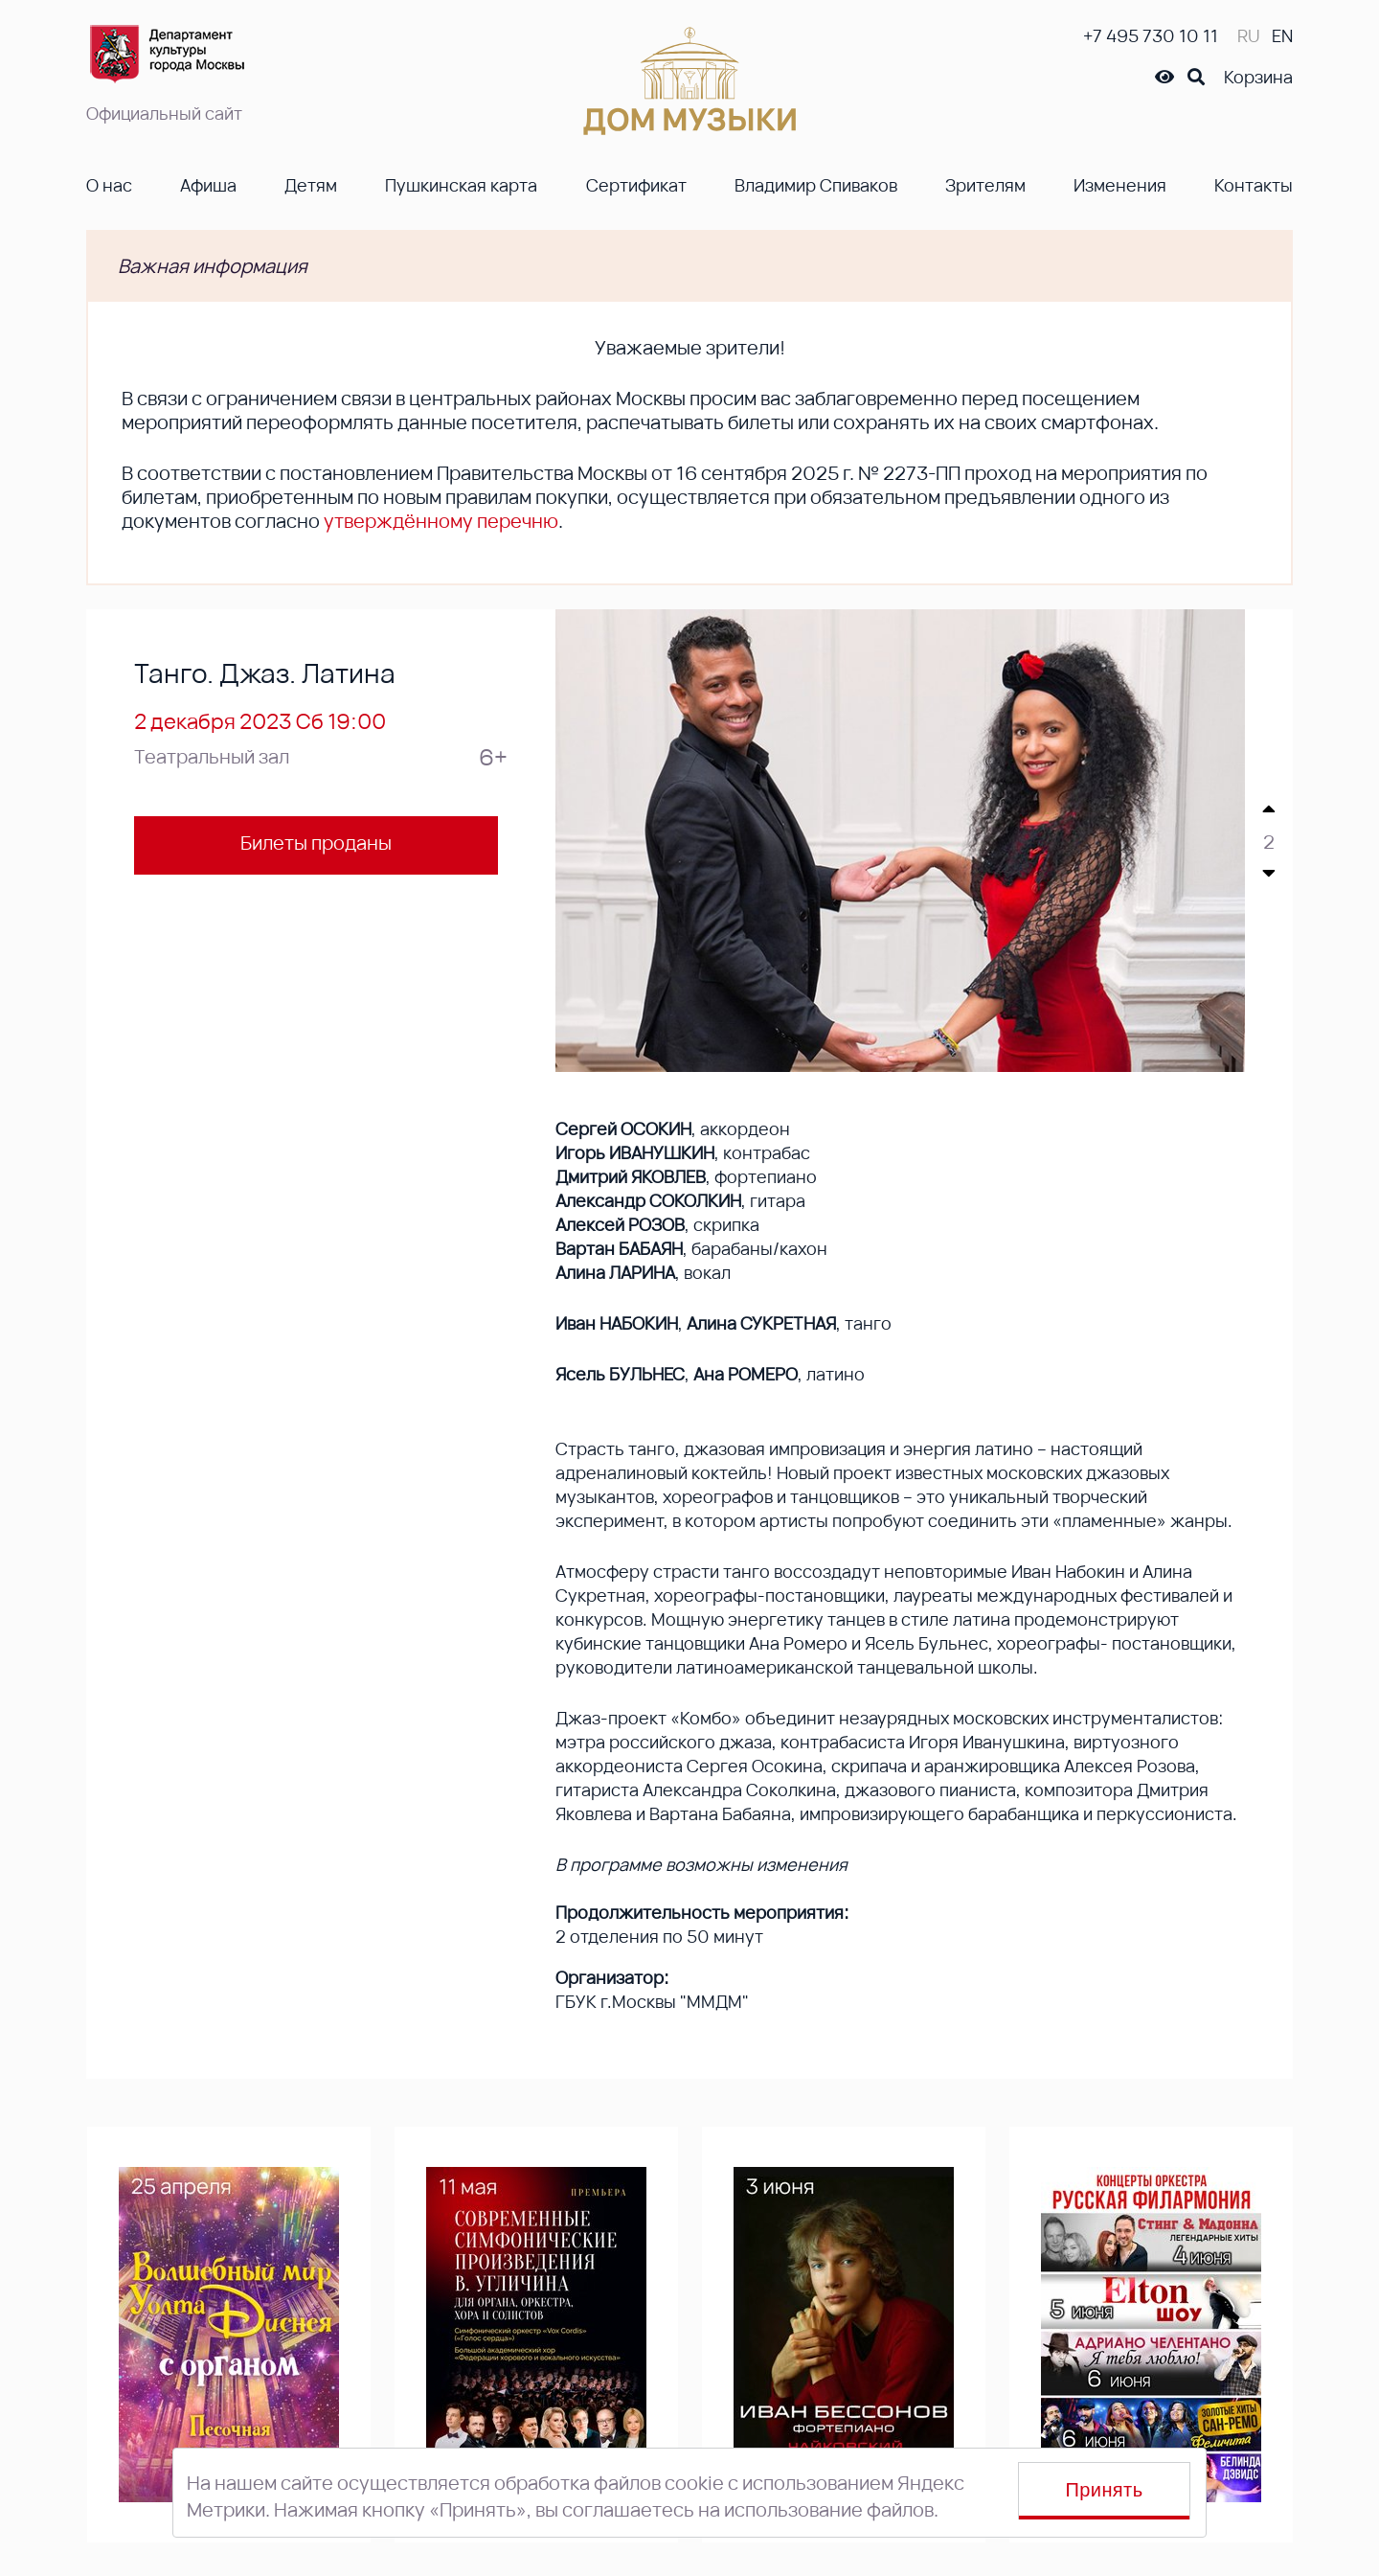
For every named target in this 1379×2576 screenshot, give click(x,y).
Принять (1104, 2489)
